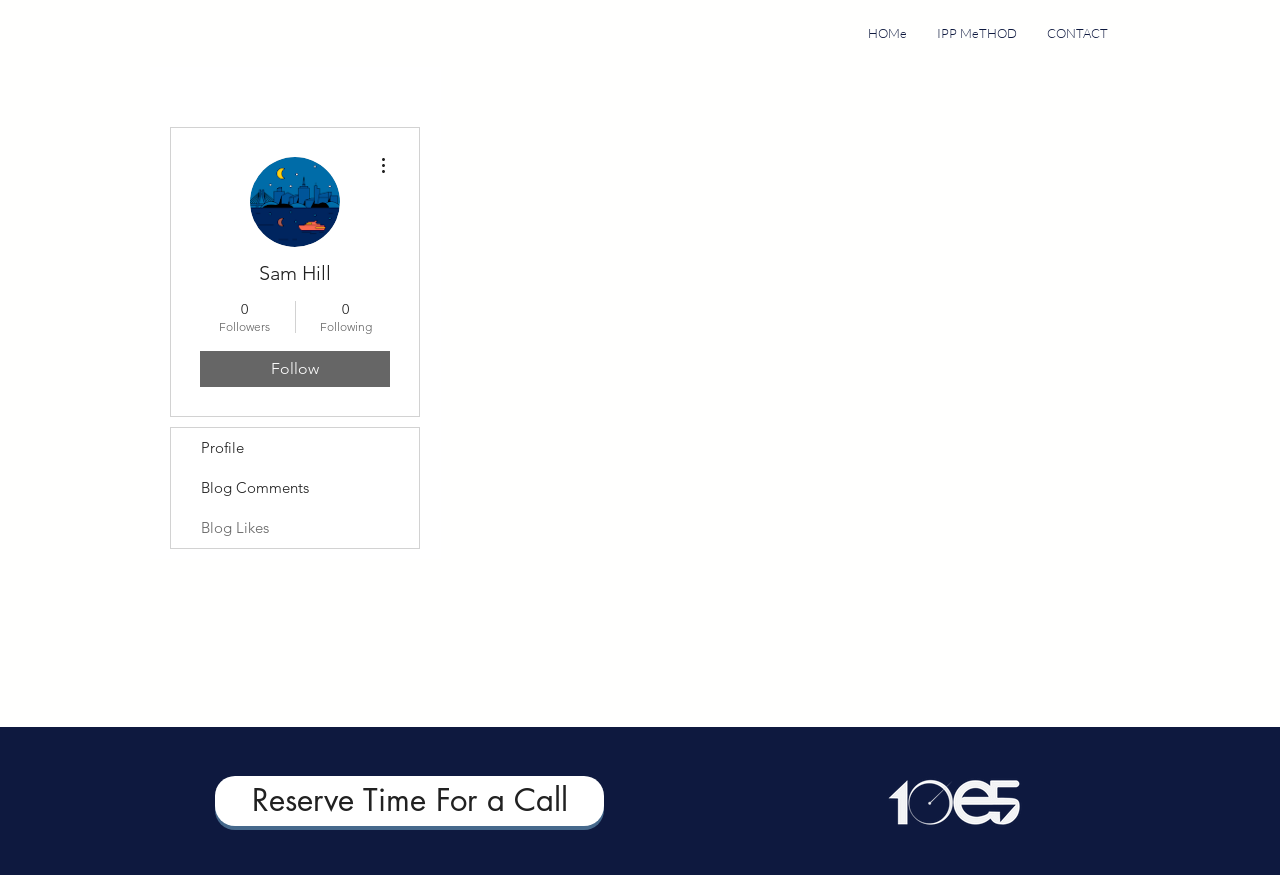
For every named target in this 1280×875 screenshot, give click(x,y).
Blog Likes (235, 527)
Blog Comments (255, 487)
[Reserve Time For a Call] (409, 801)
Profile (222, 447)
